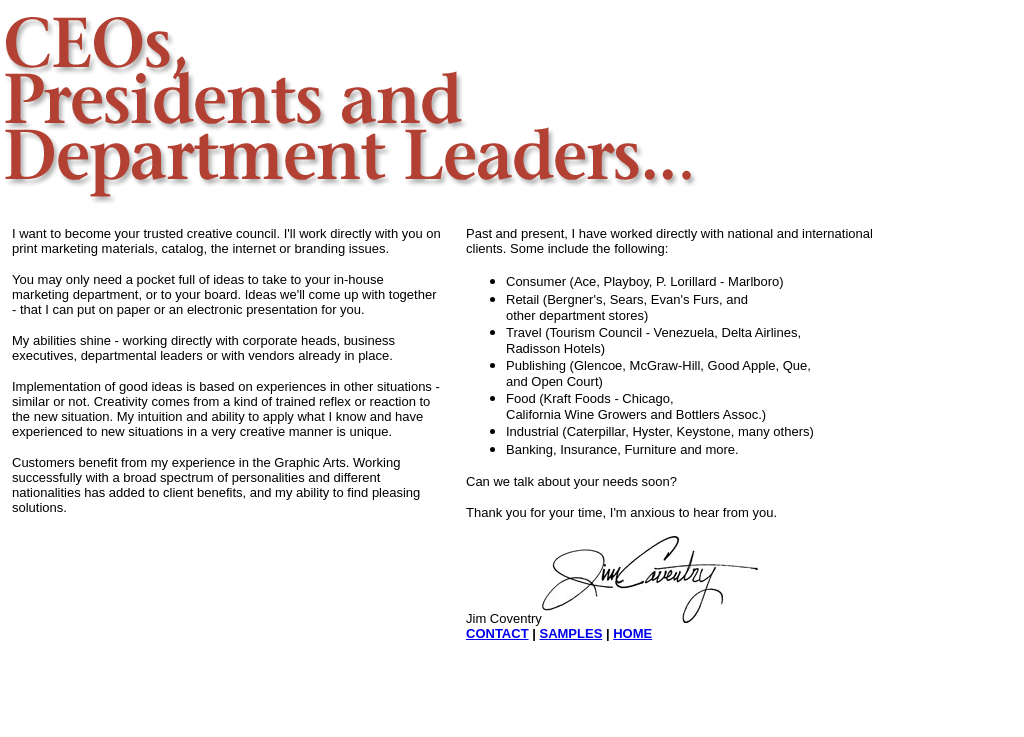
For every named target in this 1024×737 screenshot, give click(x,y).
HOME (632, 633)
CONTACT (497, 633)
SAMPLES (570, 633)
